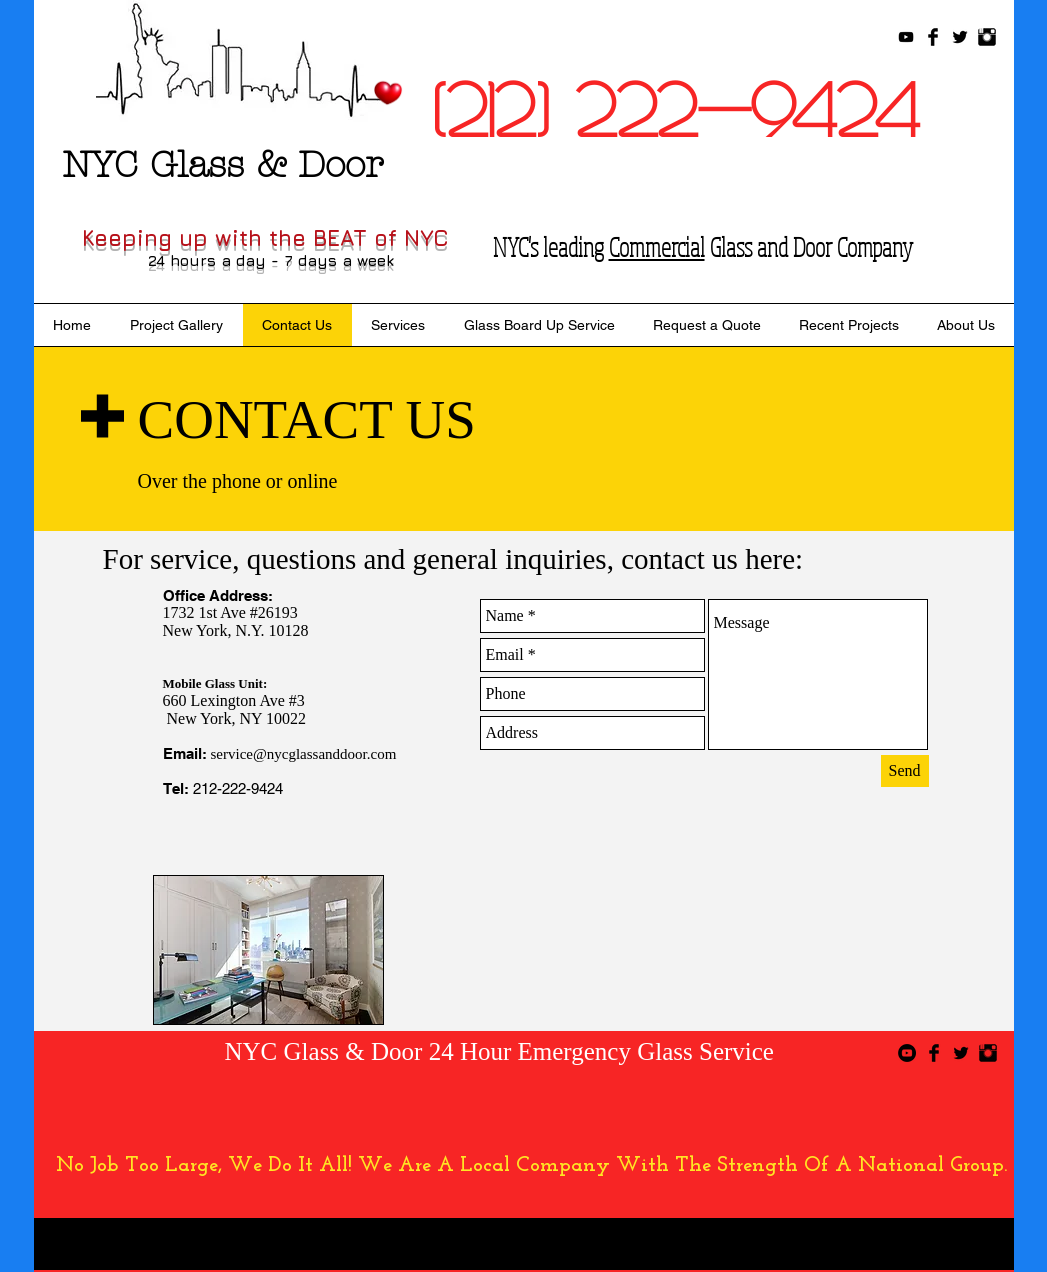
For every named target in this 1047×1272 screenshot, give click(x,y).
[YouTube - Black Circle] (907, 1053)
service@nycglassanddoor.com (304, 754)
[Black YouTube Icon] (906, 37)
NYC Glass (282, 1051)
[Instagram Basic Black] (987, 37)
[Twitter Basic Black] (960, 37)
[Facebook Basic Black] (933, 37)
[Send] (905, 771)
